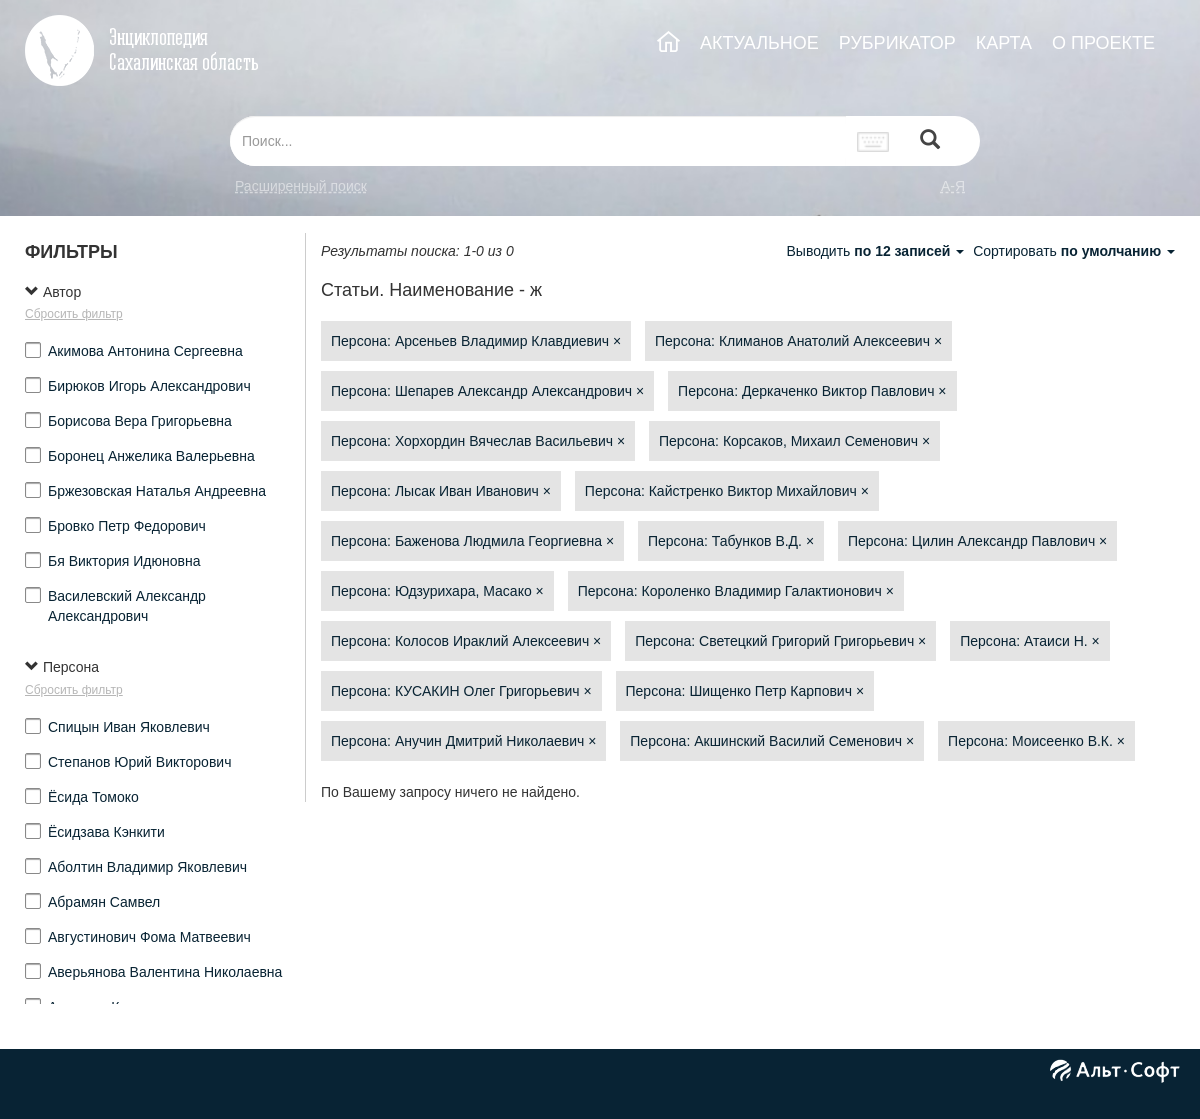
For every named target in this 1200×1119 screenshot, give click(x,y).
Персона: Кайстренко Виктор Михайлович (727, 491)
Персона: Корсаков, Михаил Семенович (794, 441)
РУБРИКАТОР (897, 43)
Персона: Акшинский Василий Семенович (772, 741)
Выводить (877, 251)
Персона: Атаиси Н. (1030, 641)
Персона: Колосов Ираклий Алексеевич (466, 641)
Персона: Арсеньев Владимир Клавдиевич (476, 341)
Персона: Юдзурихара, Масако (437, 591)
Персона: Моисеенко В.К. (1036, 741)
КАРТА (1004, 43)
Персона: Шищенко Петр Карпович (745, 691)
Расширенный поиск (301, 186)
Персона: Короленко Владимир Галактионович (736, 591)
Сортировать (1074, 251)
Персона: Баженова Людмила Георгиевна (472, 541)
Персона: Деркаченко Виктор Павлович (812, 391)
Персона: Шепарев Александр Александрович (487, 391)
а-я (953, 186)
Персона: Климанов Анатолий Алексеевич (798, 341)
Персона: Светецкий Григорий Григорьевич (780, 641)
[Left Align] (930, 141)
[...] (538, 141)
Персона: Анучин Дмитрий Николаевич (463, 741)
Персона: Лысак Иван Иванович (441, 491)
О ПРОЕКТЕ (1103, 43)
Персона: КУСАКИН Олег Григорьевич (461, 691)
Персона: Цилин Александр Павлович (977, 541)
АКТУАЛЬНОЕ (759, 43)
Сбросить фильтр (74, 314)
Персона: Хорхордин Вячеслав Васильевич (478, 441)
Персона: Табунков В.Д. (731, 541)
